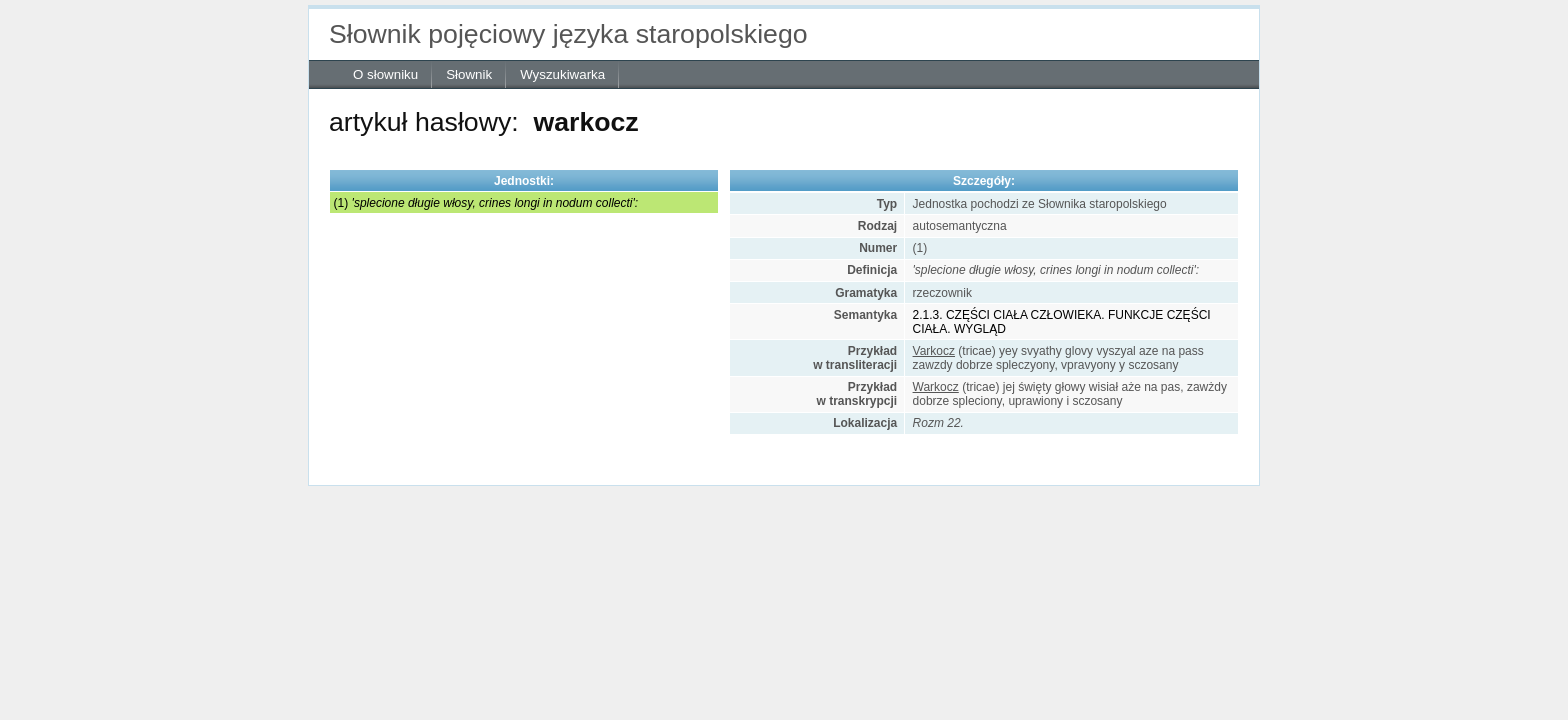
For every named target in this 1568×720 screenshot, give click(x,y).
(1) (486, 203)
